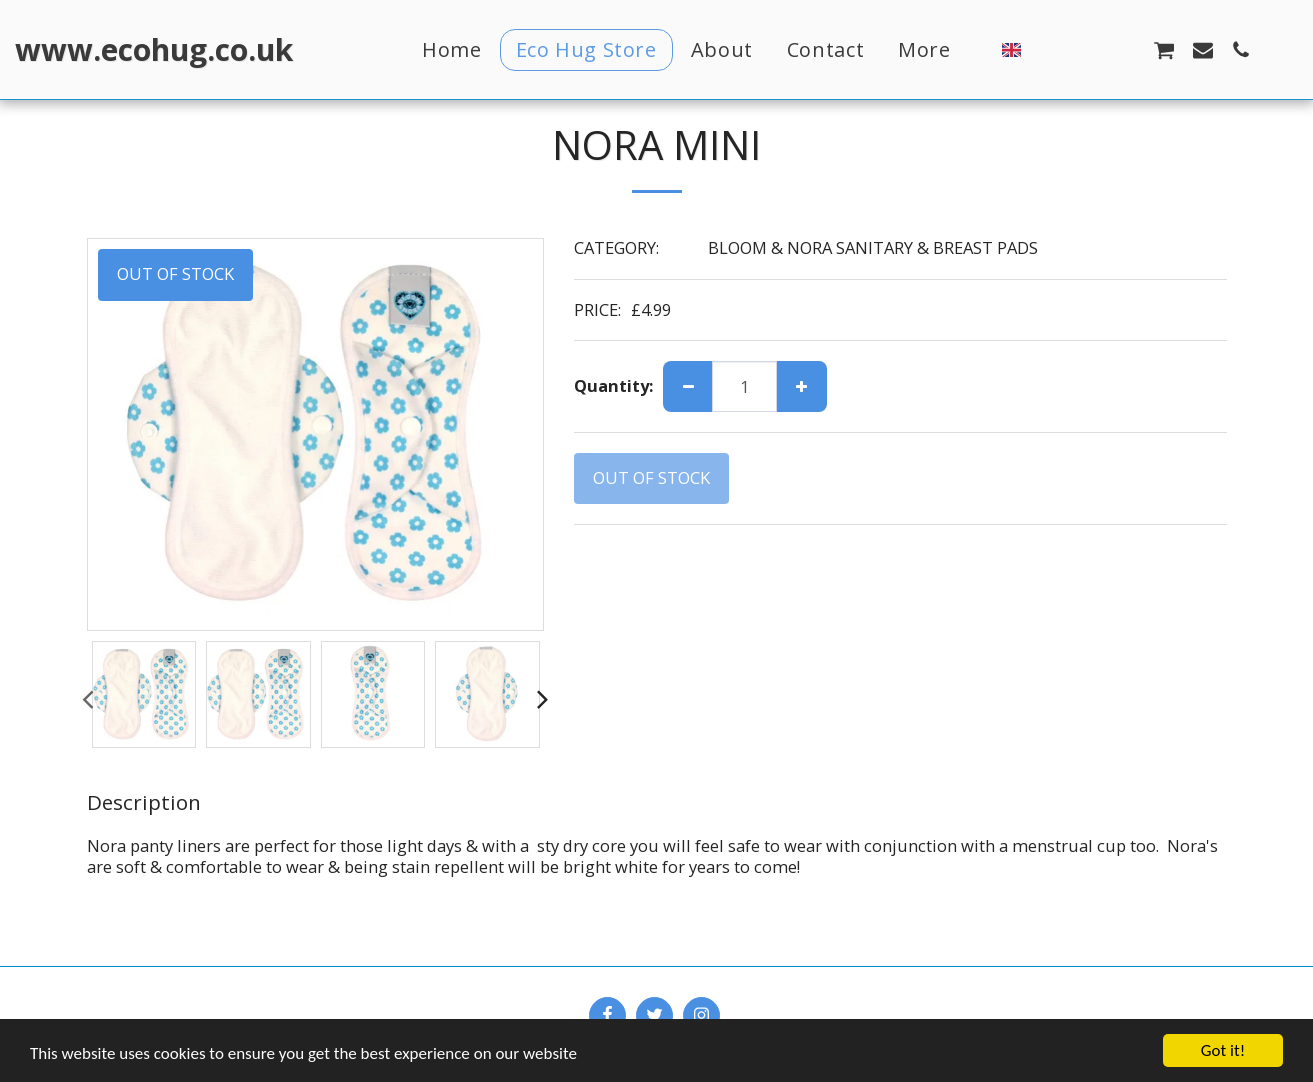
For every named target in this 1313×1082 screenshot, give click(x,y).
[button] (1049, 49)
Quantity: (613, 386)
